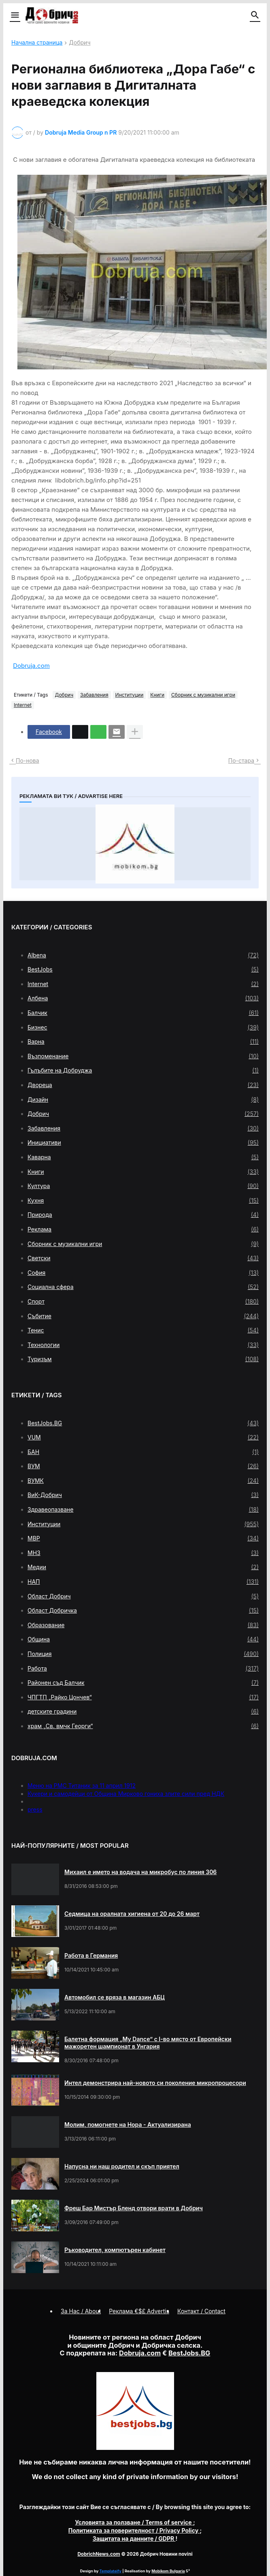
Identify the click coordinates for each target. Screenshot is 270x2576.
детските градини (143, 1711)
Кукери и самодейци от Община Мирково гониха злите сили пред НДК (126, 1793)
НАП (143, 1582)
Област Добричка (143, 1611)
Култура (143, 1186)
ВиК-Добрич (143, 1495)
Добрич (79, 43)
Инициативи (143, 1143)
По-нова (27, 760)
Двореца (143, 1085)
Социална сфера (143, 1287)
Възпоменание (143, 1056)
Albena (143, 955)
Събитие (143, 1316)
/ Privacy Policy (134, 2530)
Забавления (94, 695)
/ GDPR (134, 2538)
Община (143, 1639)
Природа (143, 1215)
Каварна (143, 1157)
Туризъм (143, 1359)
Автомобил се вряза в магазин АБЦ (114, 1997)
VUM (143, 1437)
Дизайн (143, 1100)
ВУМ (143, 1466)
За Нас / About (81, 2311)
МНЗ (143, 1553)
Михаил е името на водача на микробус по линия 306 (140, 1871)
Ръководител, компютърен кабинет (115, 2249)
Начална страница (36, 43)
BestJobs (143, 969)
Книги (157, 695)
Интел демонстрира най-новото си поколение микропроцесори (155, 2082)
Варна (143, 1042)
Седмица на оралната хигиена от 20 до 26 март (132, 1913)
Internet (23, 705)
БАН (143, 1452)
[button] (14, 15)
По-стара (241, 760)
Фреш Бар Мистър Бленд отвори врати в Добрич (133, 2208)
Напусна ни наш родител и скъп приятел (121, 2166)
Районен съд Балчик (143, 1683)
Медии (143, 1567)
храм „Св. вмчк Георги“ (143, 1726)
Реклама (143, 1229)
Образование (143, 1625)
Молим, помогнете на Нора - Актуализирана (127, 2124)
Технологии (143, 1345)
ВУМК (143, 1481)
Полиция (143, 1654)
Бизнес (143, 1027)
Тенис (143, 1330)
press (35, 1809)
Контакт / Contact (201, 2311)
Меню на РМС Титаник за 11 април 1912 (82, 1785)
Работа (143, 1668)
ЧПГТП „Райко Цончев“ (143, 1697)
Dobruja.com (31, 665)
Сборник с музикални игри (203, 695)
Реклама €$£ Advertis (139, 2311)
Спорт (143, 1302)
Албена (143, 998)
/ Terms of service (134, 2522)
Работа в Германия (91, 1955)
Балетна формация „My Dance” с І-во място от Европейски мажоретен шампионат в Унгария (148, 2042)
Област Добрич (143, 1596)
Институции (129, 695)
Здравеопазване (143, 1510)
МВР (143, 1538)
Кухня (143, 1201)
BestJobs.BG (143, 1423)
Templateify (110, 2571)
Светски (143, 1258)
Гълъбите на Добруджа (143, 1070)
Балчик (143, 1013)
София (143, 1273)
